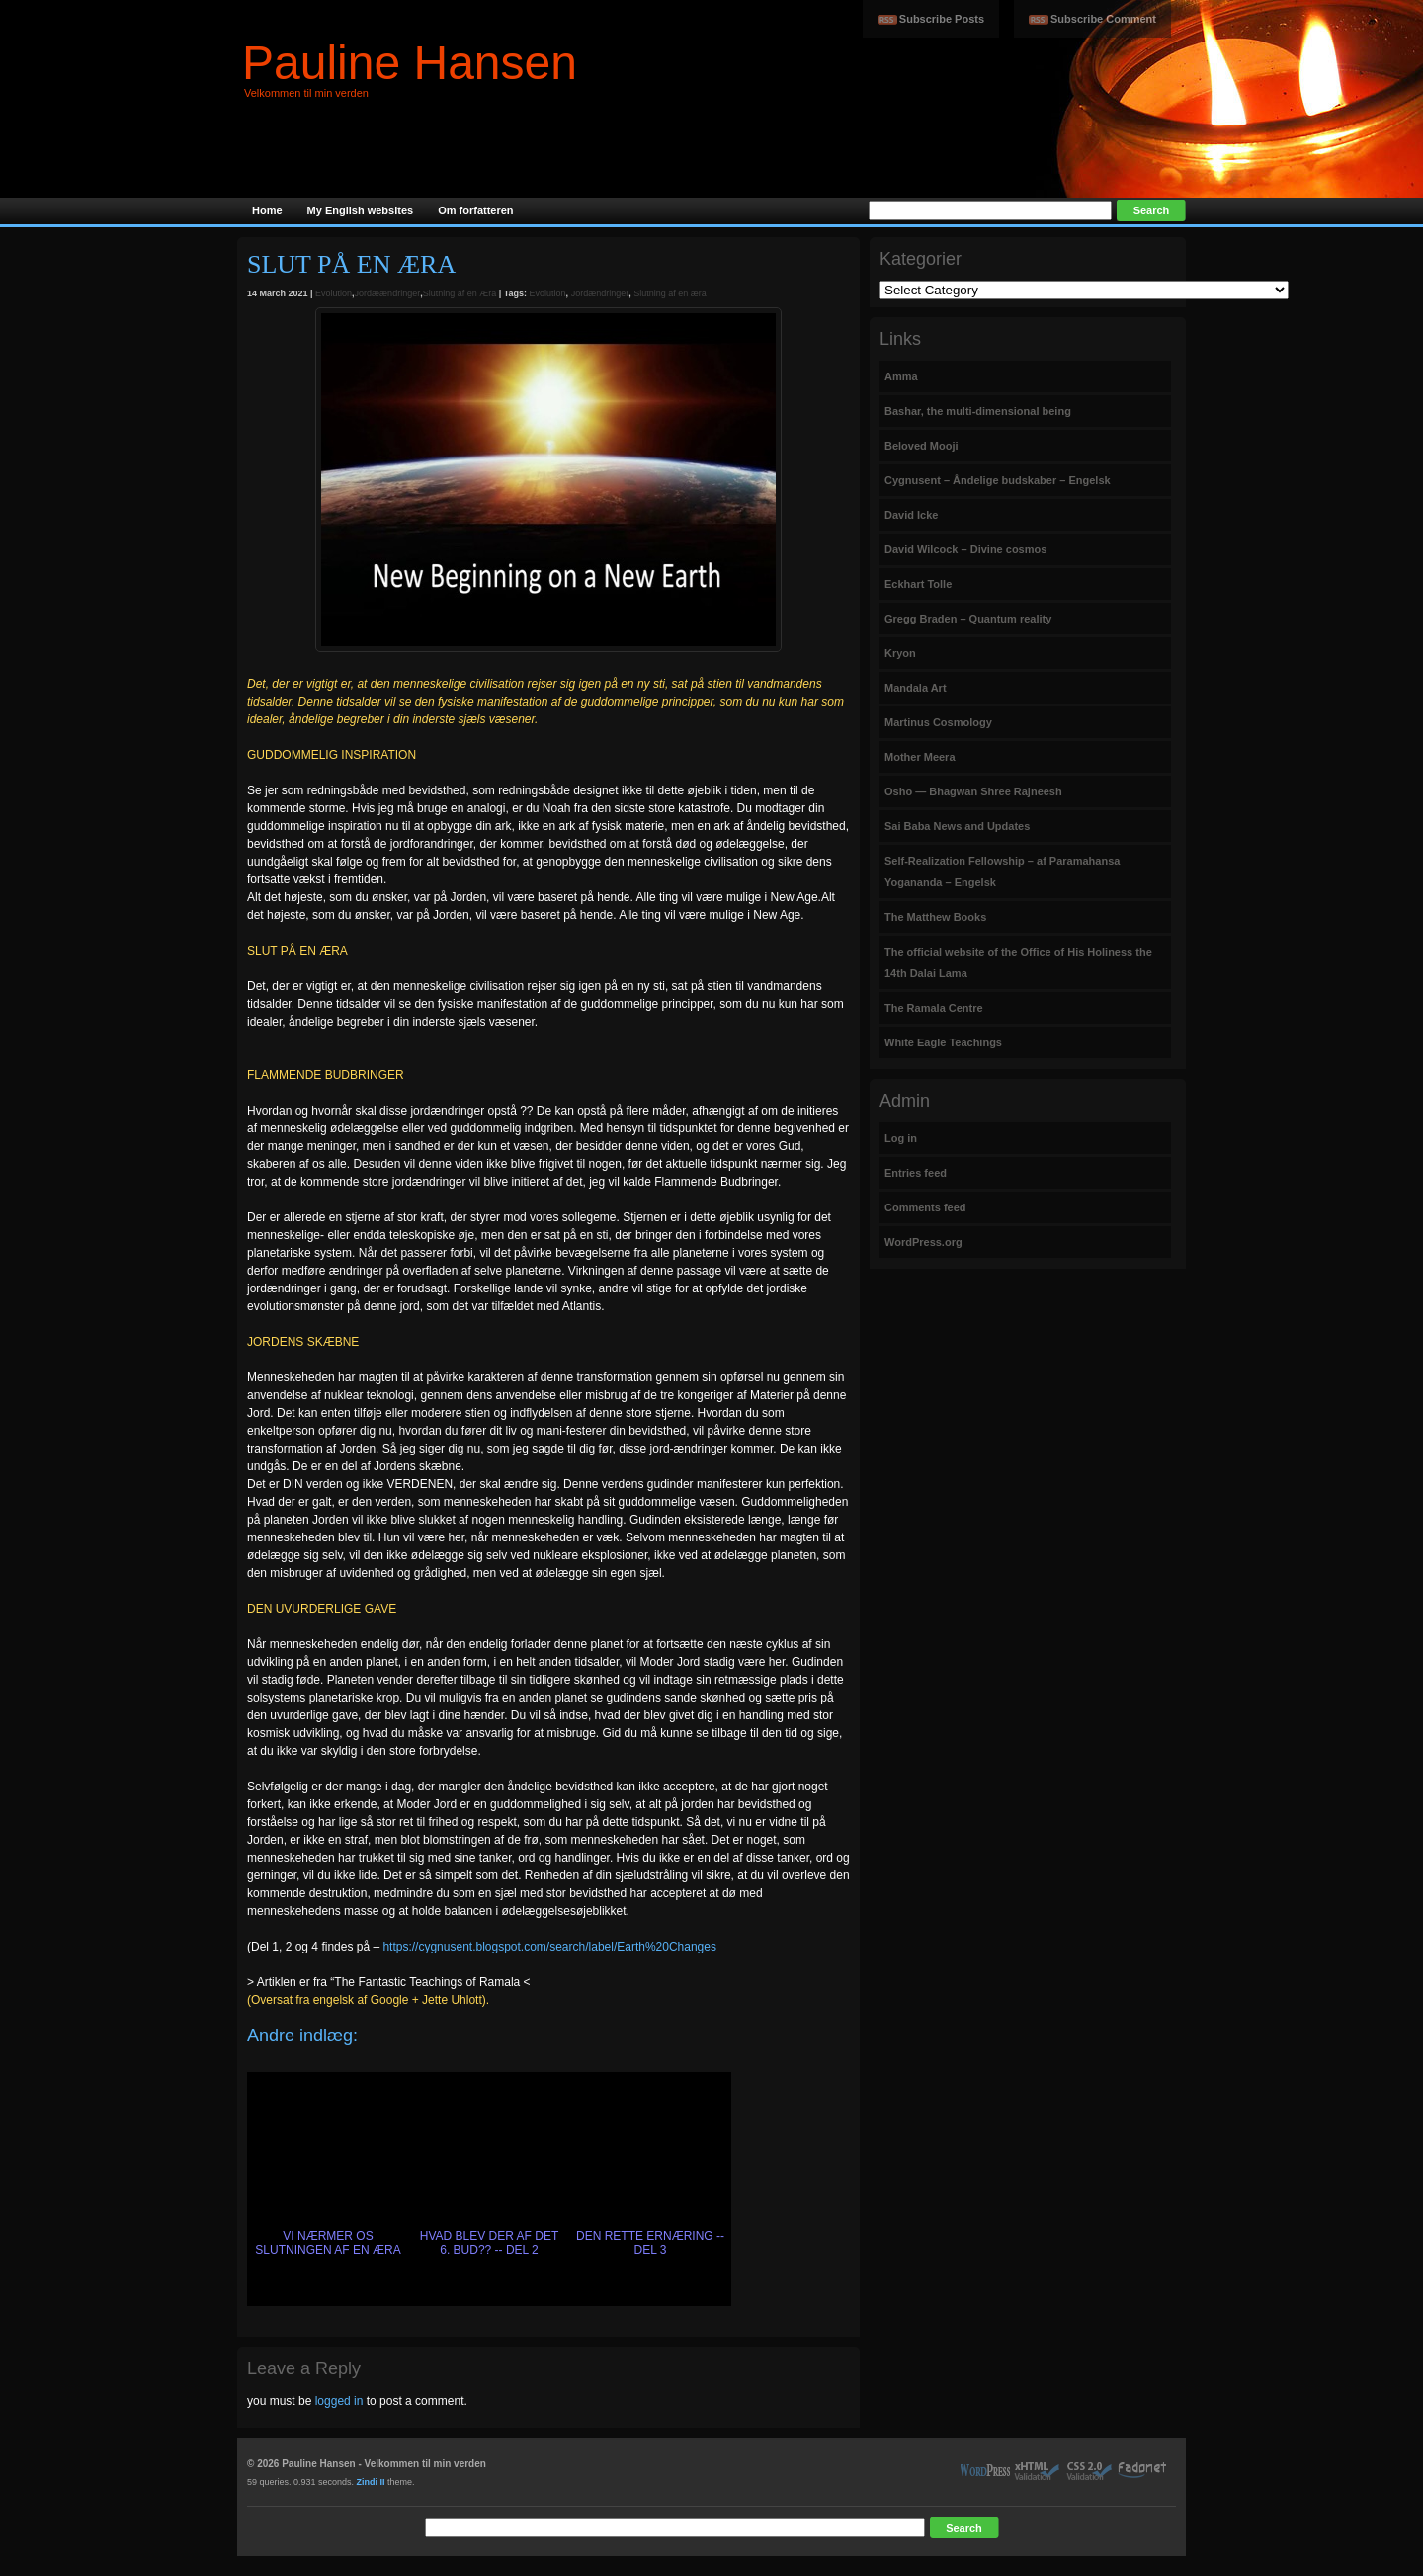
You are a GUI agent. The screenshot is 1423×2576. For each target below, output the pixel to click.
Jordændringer (600, 293)
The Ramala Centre (933, 1008)
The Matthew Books (935, 917)
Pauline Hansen (409, 63)
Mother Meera (920, 757)
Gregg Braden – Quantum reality (967, 618)
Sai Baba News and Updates (957, 826)
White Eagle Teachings (943, 1042)
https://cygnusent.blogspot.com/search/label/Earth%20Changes (549, 1946)
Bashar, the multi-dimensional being (977, 411)
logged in (339, 2401)
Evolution (333, 293)
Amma (901, 376)
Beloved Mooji (921, 446)
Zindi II (371, 2482)
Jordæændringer (388, 293)
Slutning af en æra (670, 293)
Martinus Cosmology (938, 722)
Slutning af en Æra (460, 293)
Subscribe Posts (941, 19)
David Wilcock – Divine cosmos (965, 549)
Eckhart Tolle (918, 584)
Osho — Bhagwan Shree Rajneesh (973, 791)
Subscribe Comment (1103, 19)
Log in (900, 1138)
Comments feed (925, 1207)
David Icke (911, 515)
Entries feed (915, 1173)
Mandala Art (915, 688)
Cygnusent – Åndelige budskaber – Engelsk (997, 480)
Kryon (900, 653)
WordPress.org (923, 1242)
